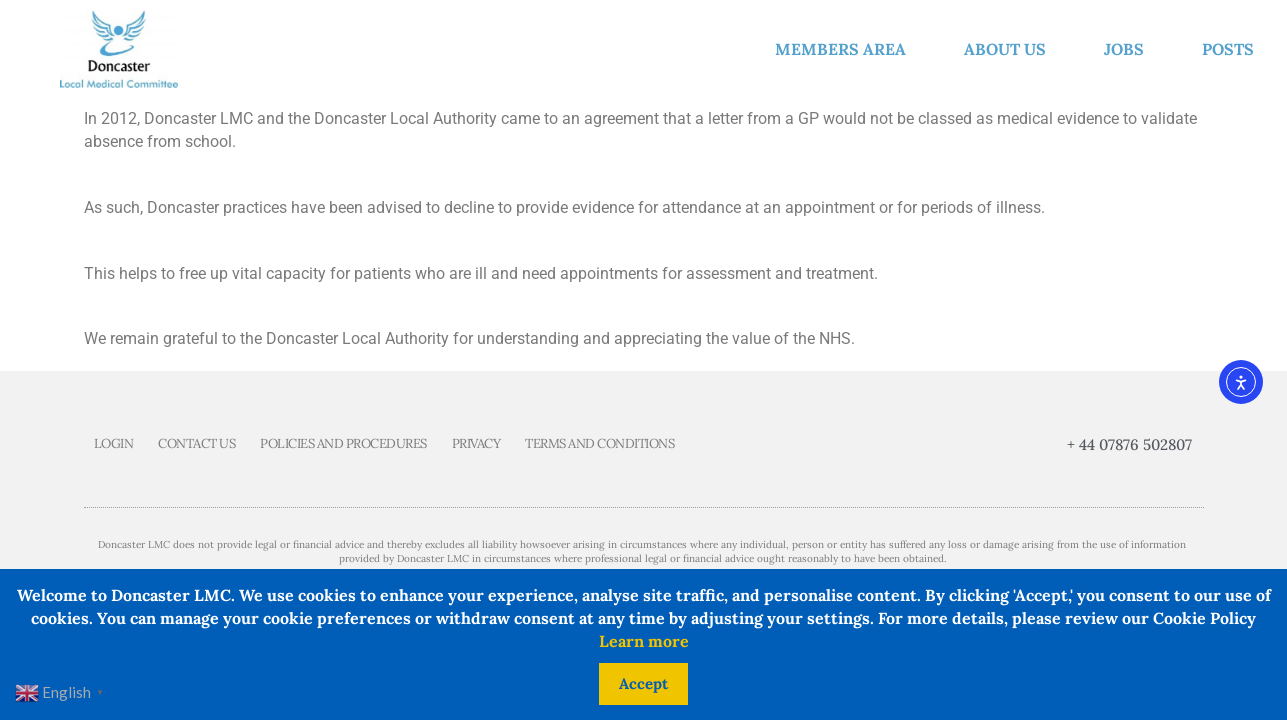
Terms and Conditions (599, 443)
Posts (1228, 49)
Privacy (476, 443)
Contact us (196, 443)
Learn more (644, 641)
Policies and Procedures (343, 443)
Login (114, 443)
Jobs (1129, 49)
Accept (643, 683)
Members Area (845, 49)
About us (1010, 49)
